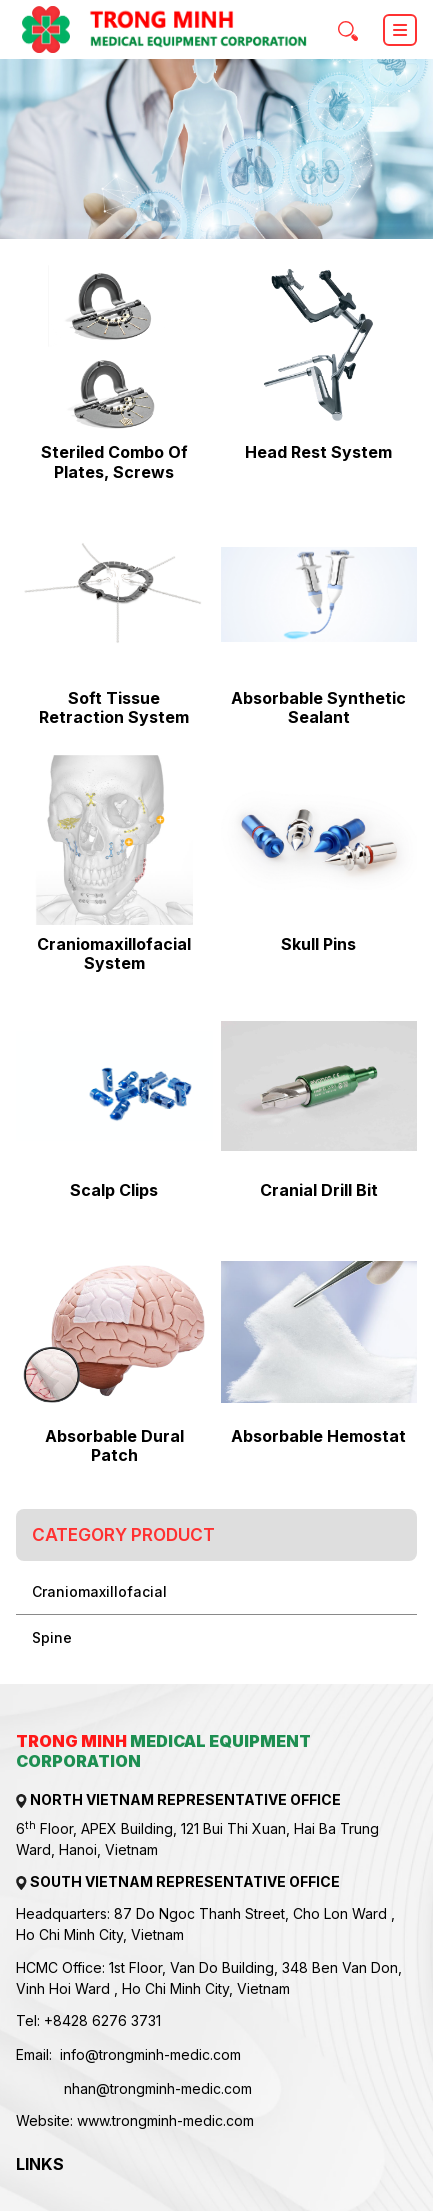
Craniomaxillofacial (99, 1591)
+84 (57, 2020)
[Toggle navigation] (400, 30)
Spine (52, 1637)
